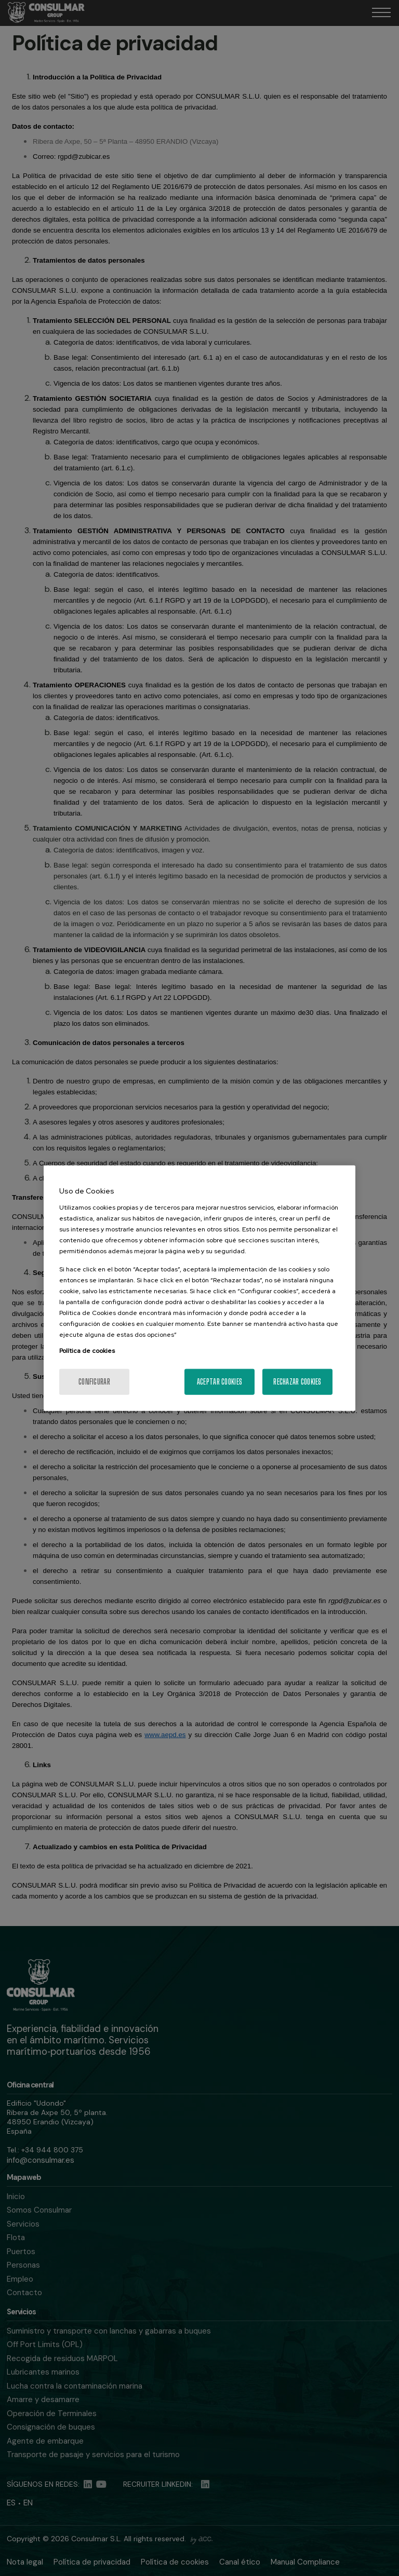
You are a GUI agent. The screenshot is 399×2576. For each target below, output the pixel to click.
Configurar (94, 1381)
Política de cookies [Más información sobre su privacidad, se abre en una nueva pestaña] (87, 1350)
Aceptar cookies (219, 1381)
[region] (199, 1288)
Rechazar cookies (297, 1381)
